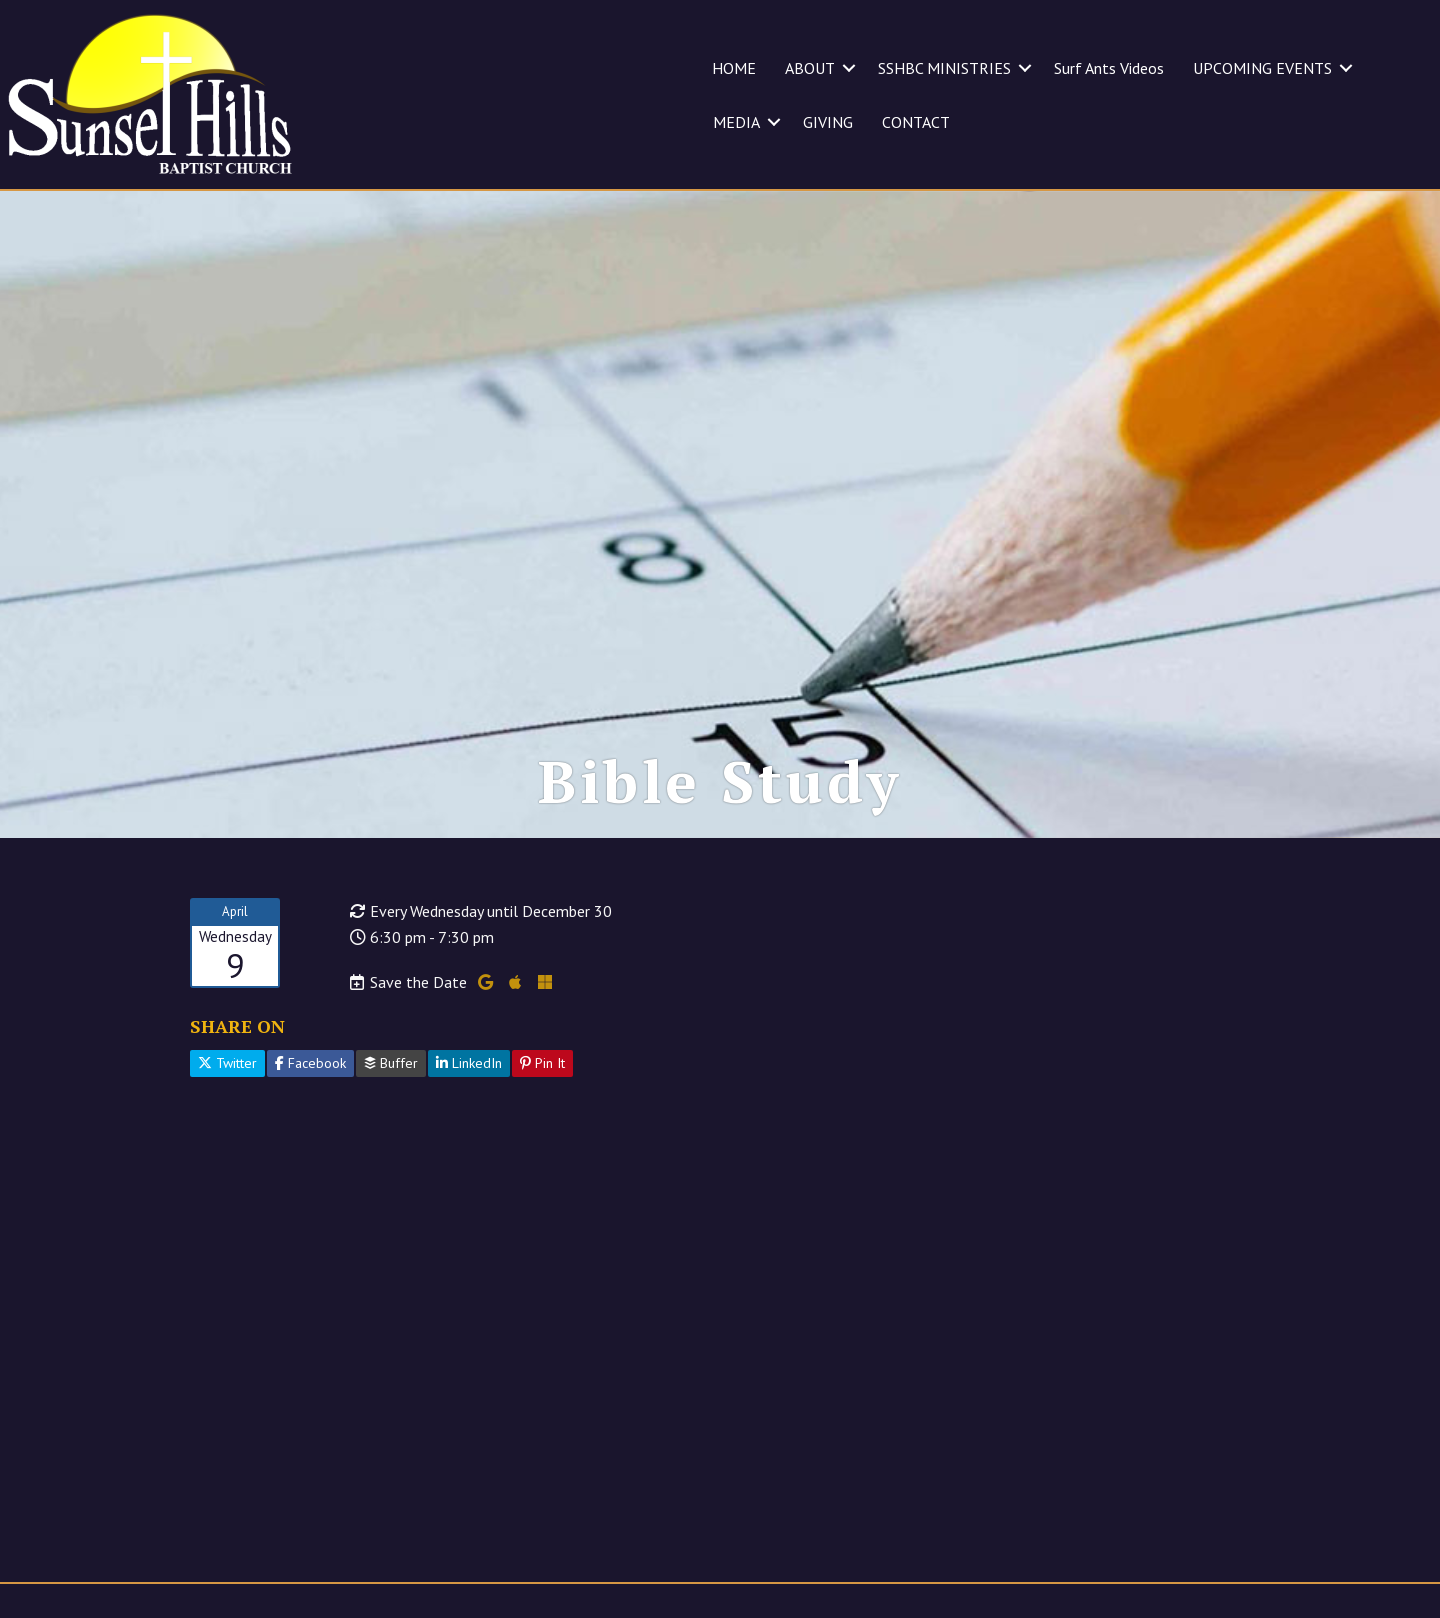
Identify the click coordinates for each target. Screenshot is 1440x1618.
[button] (849, 68)
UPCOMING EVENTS (1262, 68)
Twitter (227, 1063)
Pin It (542, 1063)
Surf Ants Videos (1109, 68)
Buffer (391, 1063)
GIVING (828, 122)
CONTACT (916, 122)
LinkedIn (469, 1063)
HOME (734, 68)
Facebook (310, 1063)
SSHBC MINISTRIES (944, 68)
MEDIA (736, 122)
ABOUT (810, 68)
